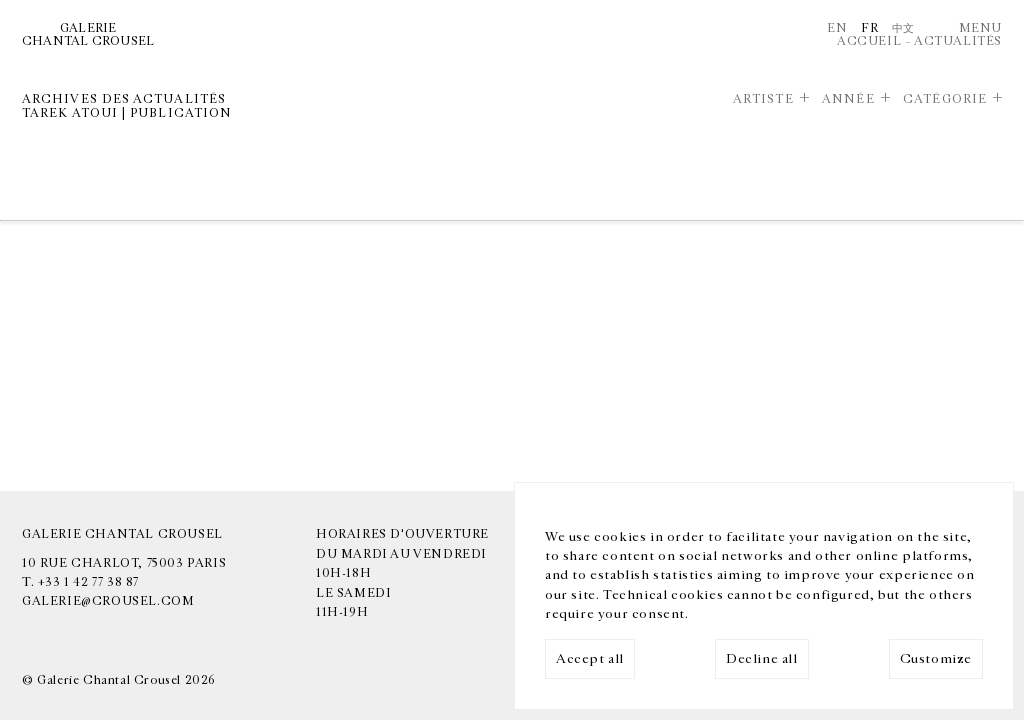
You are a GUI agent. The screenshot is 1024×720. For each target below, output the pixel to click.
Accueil (869, 41)
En (837, 28)
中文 (903, 28)
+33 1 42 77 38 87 (88, 582)
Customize (936, 659)
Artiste (763, 99)
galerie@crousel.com (108, 601)
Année (848, 99)
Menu (980, 28)
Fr (869, 28)
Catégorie (945, 99)
